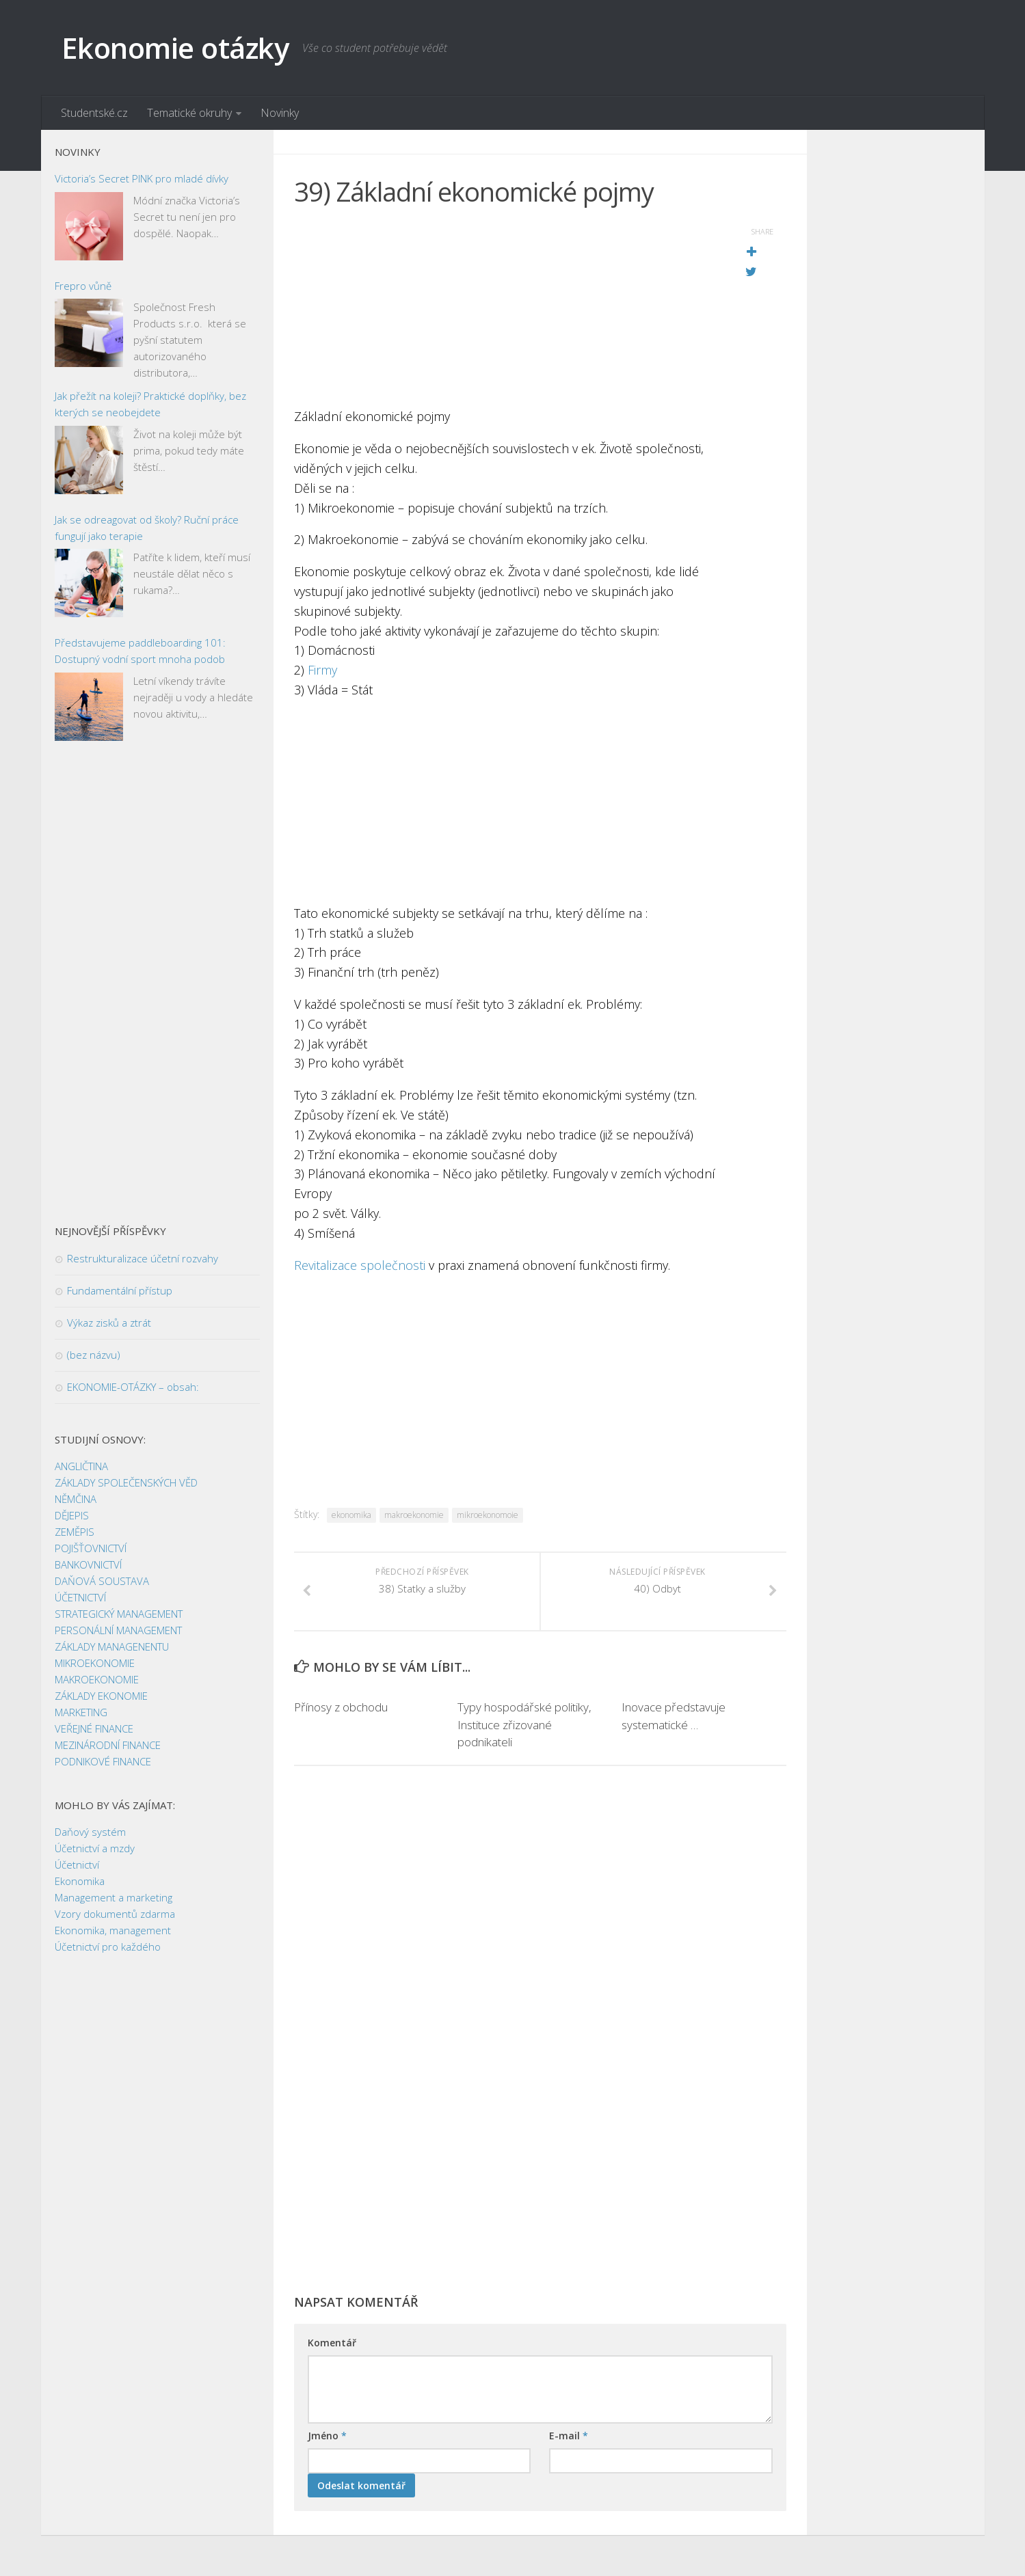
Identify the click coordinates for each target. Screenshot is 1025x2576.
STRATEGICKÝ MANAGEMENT (119, 1614)
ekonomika (351, 1515)
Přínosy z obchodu (341, 1707)
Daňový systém (90, 1832)
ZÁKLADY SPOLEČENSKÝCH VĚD (126, 1482)
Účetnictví (77, 1864)
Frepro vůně (83, 286)
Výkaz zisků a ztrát (109, 1322)
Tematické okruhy (189, 112)
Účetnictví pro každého (108, 1946)
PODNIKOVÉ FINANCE (103, 1761)
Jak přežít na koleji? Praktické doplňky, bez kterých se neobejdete (150, 404)
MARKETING (81, 1712)
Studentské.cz (94, 112)
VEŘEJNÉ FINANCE (94, 1728)
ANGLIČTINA (81, 1466)
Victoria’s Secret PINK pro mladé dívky (141, 178)
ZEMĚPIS (74, 1531)
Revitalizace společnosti (361, 1265)
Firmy (322, 670)
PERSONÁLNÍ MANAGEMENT (118, 1630)
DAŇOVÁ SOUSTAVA (102, 1581)
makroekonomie (414, 1515)
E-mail (568, 2435)
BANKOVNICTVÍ (88, 1564)
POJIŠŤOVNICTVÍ (91, 1548)
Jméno (327, 2435)
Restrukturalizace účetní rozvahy (142, 1258)
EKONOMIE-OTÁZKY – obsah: (133, 1387)
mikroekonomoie (487, 1515)
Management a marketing (113, 1897)
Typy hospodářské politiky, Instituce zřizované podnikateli (524, 1724)
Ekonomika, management (113, 1930)
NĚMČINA (75, 1499)
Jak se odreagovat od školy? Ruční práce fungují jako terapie (147, 528)
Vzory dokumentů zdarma (115, 1914)
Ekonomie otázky (175, 47)
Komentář (332, 2342)
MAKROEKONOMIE (97, 1679)
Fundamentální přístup (119, 1290)
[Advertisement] (506, 311)
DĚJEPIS (72, 1515)
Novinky (280, 112)
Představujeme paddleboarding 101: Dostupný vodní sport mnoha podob (140, 651)
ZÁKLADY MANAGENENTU (112, 1646)
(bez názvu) (93, 1354)
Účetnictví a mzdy (95, 1848)
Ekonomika (80, 1881)
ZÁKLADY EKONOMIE (101, 1696)
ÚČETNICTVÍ (80, 1597)
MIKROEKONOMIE (95, 1663)
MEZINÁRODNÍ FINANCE (108, 1745)
